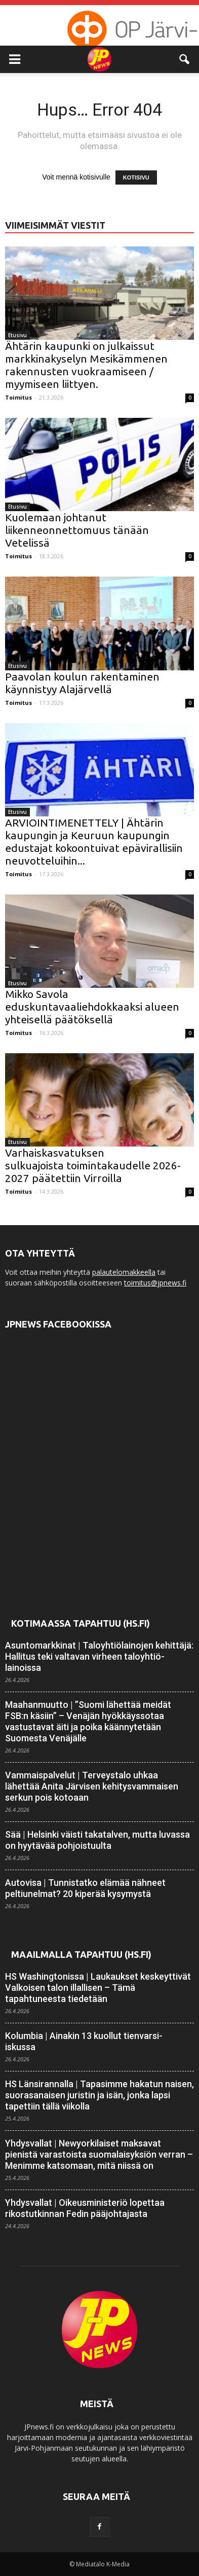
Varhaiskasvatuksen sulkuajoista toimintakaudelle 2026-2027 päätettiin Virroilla (93, 1165)
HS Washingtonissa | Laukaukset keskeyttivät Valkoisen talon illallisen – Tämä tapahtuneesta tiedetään (98, 1987)
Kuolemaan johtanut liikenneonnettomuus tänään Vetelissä (77, 530)
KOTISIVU (136, 177)
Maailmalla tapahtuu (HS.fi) (81, 1954)
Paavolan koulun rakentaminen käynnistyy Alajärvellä (82, 682)
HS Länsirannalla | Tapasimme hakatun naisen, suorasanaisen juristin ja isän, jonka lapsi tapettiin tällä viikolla (99, 2095)
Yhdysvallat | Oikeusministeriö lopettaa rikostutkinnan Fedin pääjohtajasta (85, 2208)
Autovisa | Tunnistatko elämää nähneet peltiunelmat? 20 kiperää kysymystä (85, 1888)
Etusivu (17, 335)
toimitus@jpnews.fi (155, 1282)
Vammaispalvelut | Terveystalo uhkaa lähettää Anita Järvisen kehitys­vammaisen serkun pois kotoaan (91, 1786)
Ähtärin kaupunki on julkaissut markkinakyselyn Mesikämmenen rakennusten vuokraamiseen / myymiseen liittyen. (86, 365)
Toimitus (18, 397)
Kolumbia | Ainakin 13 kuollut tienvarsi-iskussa (84, 2041)
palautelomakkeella (123, 1272)
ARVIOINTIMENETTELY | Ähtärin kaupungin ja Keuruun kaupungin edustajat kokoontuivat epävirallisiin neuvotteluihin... (94, 841)
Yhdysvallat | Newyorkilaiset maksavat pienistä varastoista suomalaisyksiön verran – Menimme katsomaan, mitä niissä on (99, 2154)
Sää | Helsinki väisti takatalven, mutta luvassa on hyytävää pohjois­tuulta (97, 1840)
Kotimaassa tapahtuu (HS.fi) (80, 1623)
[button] (185, 59)
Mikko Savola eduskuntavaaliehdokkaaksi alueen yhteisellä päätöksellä (92, 1006)
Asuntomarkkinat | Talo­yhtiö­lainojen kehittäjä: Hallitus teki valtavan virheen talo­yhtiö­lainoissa (99, 1656)
